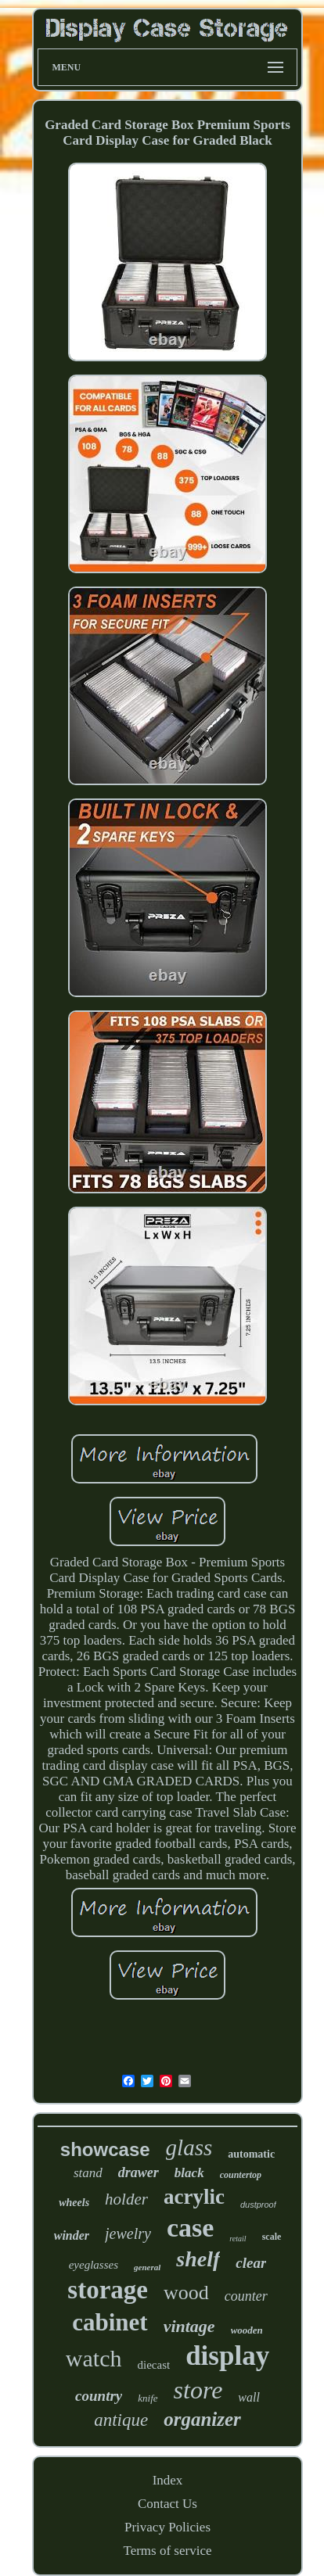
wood (186, 2292)
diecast (153, 2365)
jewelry (128, 2233)
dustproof (258, 2204)
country (98, 2396)
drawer (138, 2172)
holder (126, 2199)
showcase (105, 2149)
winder (71, 2235)
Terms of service (167, 2550)
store (198, 2390)
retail (237, 2238)
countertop (240, 2174)
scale (272, 2236)
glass (189, 2147)
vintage (189, 2326)
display (227, 2356)
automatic (251, 2154)
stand (88, 2172)
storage (107, 2290)
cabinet (109, 2322)
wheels (74, 2202)
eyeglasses (93, 2264)
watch (94, 2358)
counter (246, 2296)
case (190, 2227)
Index (168, 2480)
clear (251, 2263)
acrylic (194, 2196)
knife (147, 2398)
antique (121, 2420)
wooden (247, 2330)
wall (249, 2397)
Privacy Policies (167, 2527)
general (147, 2267)
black (189, 2172)
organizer (202, 2419)
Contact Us (167, 2503)
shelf (198, 2259)
